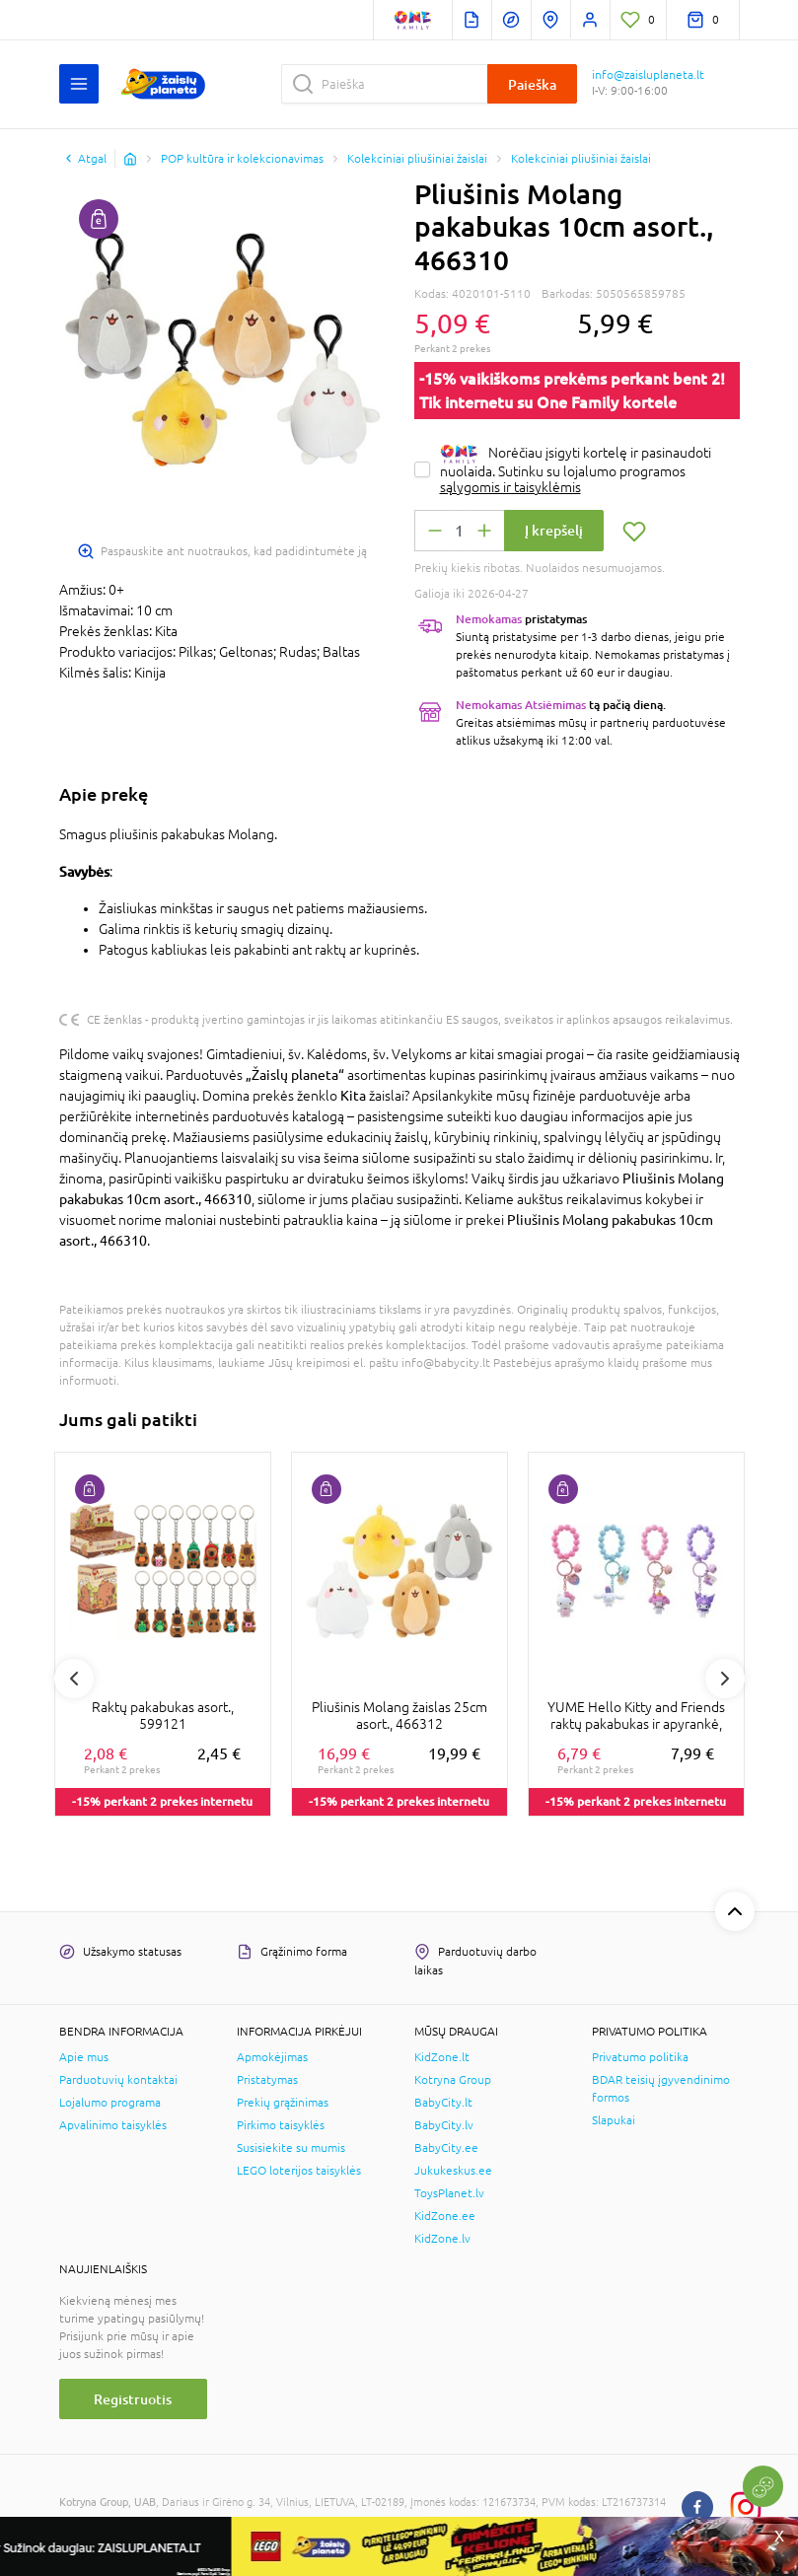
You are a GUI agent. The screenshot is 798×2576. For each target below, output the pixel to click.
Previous (74, 1678)
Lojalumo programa (110, 2103)
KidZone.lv (442, 2239)
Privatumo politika (640, 2057)
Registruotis (133, 2399)
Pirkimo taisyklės (281, 2125)
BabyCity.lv (443, 2125)
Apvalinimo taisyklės (113, 2125)
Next (725, 1678)
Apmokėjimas (272, 2057)
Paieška (532, 84)
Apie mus (84, 2057)
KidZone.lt (442, 2057)
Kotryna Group (452, 2080)
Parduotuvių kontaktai (118, 2080)
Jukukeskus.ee (453, 2171)
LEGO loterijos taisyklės (299, 2171)
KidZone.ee (444, 2216)
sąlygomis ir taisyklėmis (510, 487)
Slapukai (613, 2120)
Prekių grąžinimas (282, 2103)
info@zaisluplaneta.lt (648, 75)
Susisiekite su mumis (291, 2148)
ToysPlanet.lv (449, 2193)
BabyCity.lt (443, 2103)
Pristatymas (267, 2080)
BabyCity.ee (446, 2148)
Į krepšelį (554, 530)
